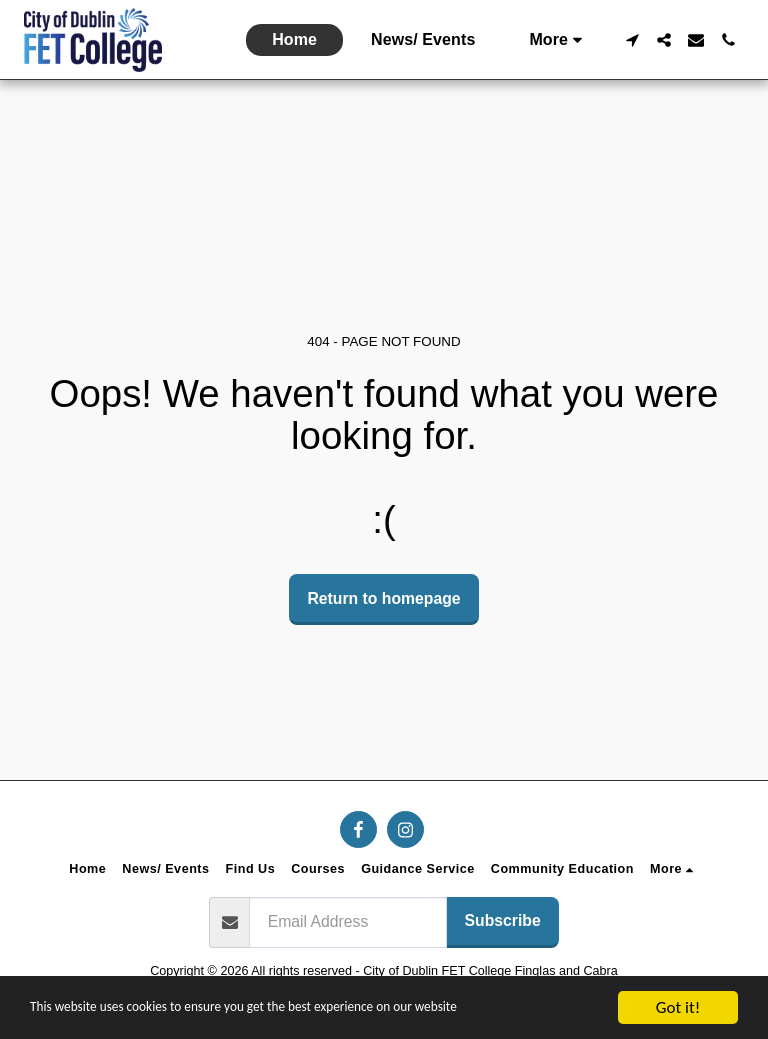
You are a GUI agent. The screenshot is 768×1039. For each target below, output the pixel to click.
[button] (632, 40)
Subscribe (503, 920)
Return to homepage (383, 598)
